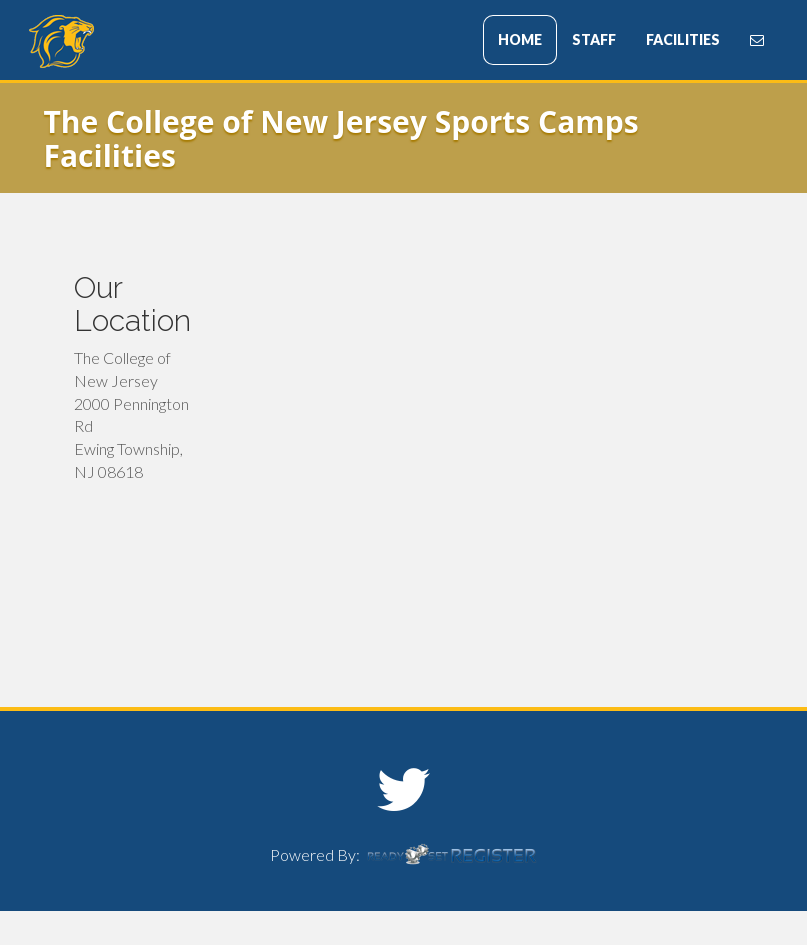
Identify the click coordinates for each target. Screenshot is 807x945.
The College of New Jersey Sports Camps (149, 41)
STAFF (594, 39)
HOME (520, 39)
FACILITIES (683, 39)
